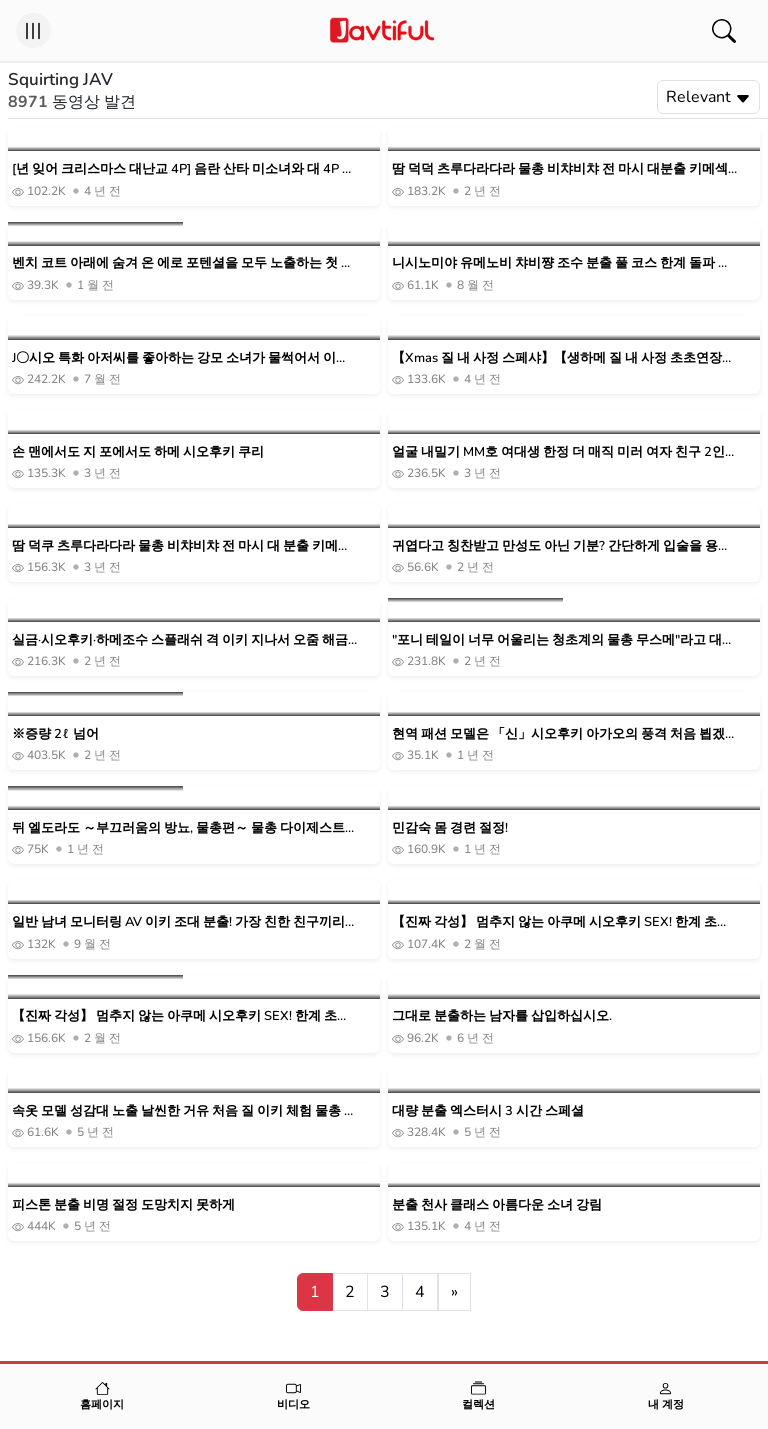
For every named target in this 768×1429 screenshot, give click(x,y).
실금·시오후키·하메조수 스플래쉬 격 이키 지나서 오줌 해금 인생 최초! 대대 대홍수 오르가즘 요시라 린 (180, 640)
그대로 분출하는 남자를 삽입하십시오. (502, 1016)
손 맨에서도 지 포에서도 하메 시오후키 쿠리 (138, 452)
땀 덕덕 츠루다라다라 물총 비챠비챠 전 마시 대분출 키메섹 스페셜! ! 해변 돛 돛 (560, 169)
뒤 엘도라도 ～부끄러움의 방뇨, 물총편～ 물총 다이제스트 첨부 (178, 828)
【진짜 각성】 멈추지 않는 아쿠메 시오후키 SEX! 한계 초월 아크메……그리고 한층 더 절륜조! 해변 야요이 (561, 922)
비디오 (294, 1396)
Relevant (708, 97)
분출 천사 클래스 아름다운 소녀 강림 (497, 1205)
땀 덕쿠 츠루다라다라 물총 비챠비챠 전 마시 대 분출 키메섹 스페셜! (181, 546)
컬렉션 (479, 1396)
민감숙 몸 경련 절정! (450, 828)
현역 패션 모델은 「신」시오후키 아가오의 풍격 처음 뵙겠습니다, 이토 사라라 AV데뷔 (558, 734)
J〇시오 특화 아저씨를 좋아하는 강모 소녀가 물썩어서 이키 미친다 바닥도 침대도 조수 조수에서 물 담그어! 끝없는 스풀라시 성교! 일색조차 (181, 358)
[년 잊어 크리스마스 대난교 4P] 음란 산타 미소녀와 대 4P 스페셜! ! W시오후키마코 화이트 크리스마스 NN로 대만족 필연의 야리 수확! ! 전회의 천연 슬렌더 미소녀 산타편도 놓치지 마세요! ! (184, 169)
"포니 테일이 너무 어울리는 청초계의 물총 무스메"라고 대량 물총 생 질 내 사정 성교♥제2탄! (563, 640)
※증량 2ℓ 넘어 (55, 734)
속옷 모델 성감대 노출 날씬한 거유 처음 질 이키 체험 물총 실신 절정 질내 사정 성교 (184, 1111)
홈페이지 (102, 1396)
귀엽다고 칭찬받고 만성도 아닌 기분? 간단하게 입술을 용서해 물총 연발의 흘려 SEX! (561, 546)
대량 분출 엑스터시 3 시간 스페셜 (488, 1111)
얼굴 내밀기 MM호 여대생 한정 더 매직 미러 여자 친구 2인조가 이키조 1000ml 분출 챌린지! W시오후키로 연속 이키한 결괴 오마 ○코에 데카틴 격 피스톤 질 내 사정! (564, 452)
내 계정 (666, 1396)
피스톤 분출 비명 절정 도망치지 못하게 (123, 1205)
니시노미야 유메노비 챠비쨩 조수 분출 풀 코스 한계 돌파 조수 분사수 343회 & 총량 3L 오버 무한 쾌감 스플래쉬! (561, 263)
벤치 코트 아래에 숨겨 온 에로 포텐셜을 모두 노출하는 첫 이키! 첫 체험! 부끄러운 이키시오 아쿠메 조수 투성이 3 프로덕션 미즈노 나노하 (183, 263)
